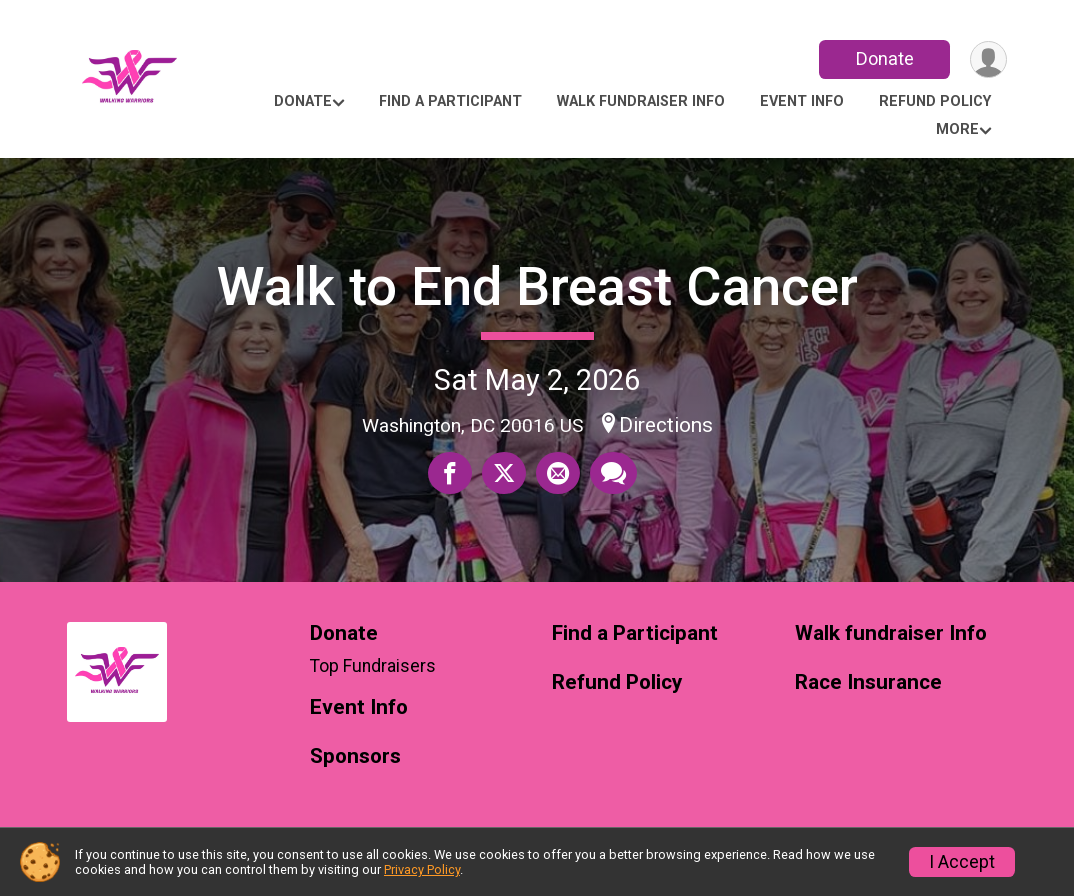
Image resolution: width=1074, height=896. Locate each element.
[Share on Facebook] (450, 473)
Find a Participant (450, 101)
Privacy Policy (422, 869)
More (957, 129)
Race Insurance (868, 682)
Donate (885, 58)
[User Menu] (988, 59)
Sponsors (355, 756)
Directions (666, 425)
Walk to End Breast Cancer (537, 286)
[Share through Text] (613, 473)
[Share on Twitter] (504, 473)
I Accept (962, 862)
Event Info (802, 101)
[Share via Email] (558, 473)
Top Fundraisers (373, 666)
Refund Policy (935, 101)
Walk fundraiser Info (641, 101)
